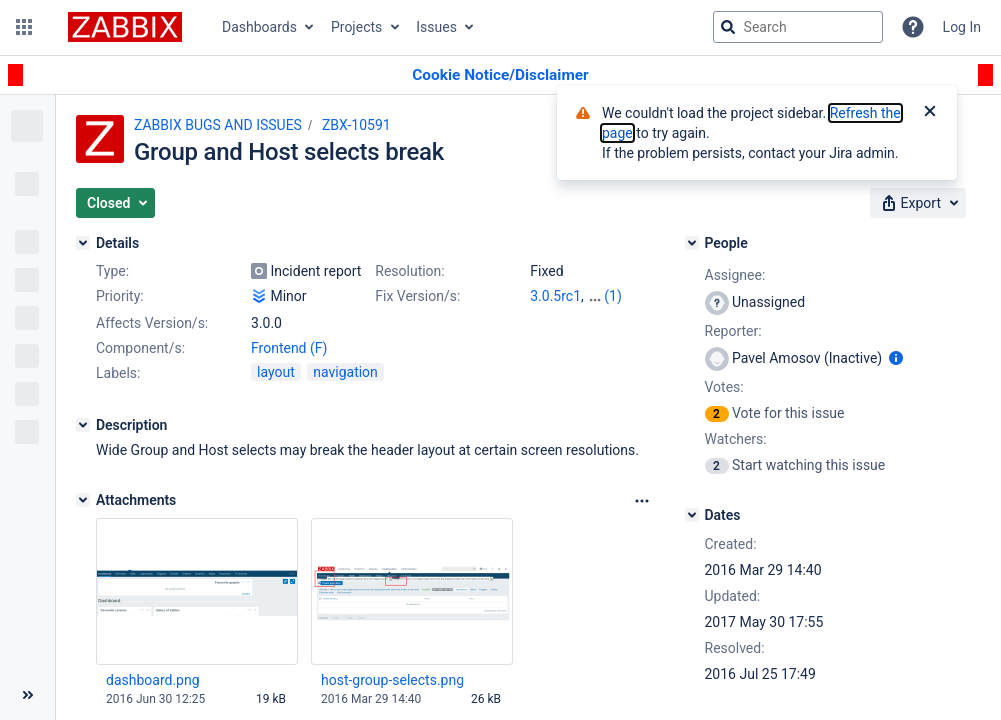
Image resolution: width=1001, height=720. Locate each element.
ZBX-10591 (356, 125)
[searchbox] (798, 27)
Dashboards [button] (259, 27)
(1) (613, 296)
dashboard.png (153, 680)
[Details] (83, 243)
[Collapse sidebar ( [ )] (27, 695)
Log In (962, 27)
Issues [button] (436, 27)
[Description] (83, 425)
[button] (24, 27)
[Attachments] (83, 500)
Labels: (118, 373)
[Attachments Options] (642, 501)
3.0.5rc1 (555, 296)
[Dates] (692, 515)
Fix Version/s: (417, 296)
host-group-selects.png (392, 680)
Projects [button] (356, 27)
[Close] (930, 113)
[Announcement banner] (500, 75)
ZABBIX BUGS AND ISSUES (218, 125)
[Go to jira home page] (125, 27)
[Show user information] (896, 358)
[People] (692, 243)
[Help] (913, 27)
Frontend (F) (289, 348)
